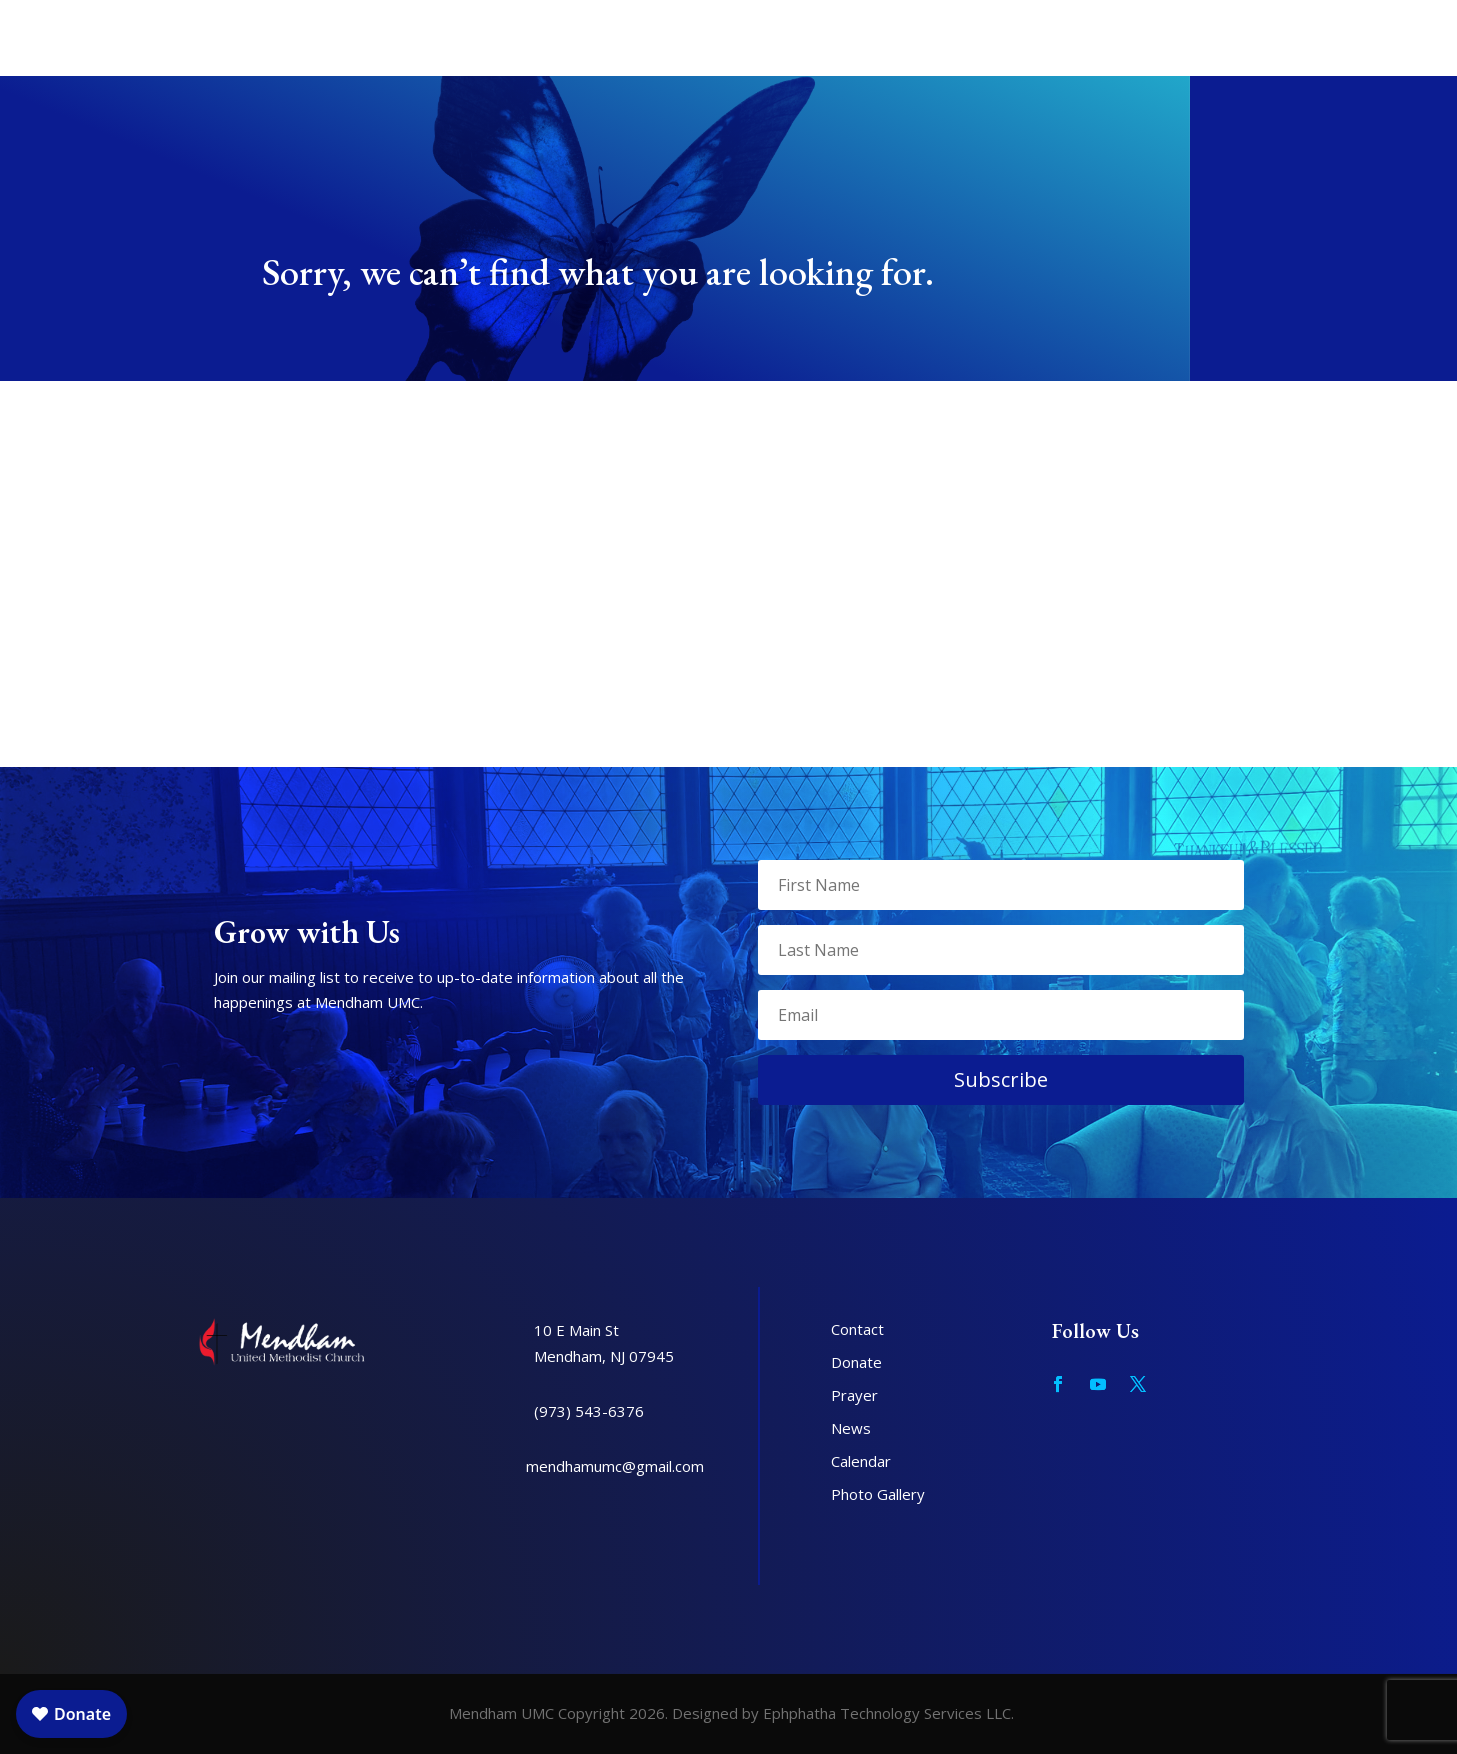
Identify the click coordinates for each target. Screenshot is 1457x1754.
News (851, 1428)
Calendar (861, 1461)
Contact (857, 1329)
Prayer (854, 1395)
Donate (856, 1362)
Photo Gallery (878, 1494)
